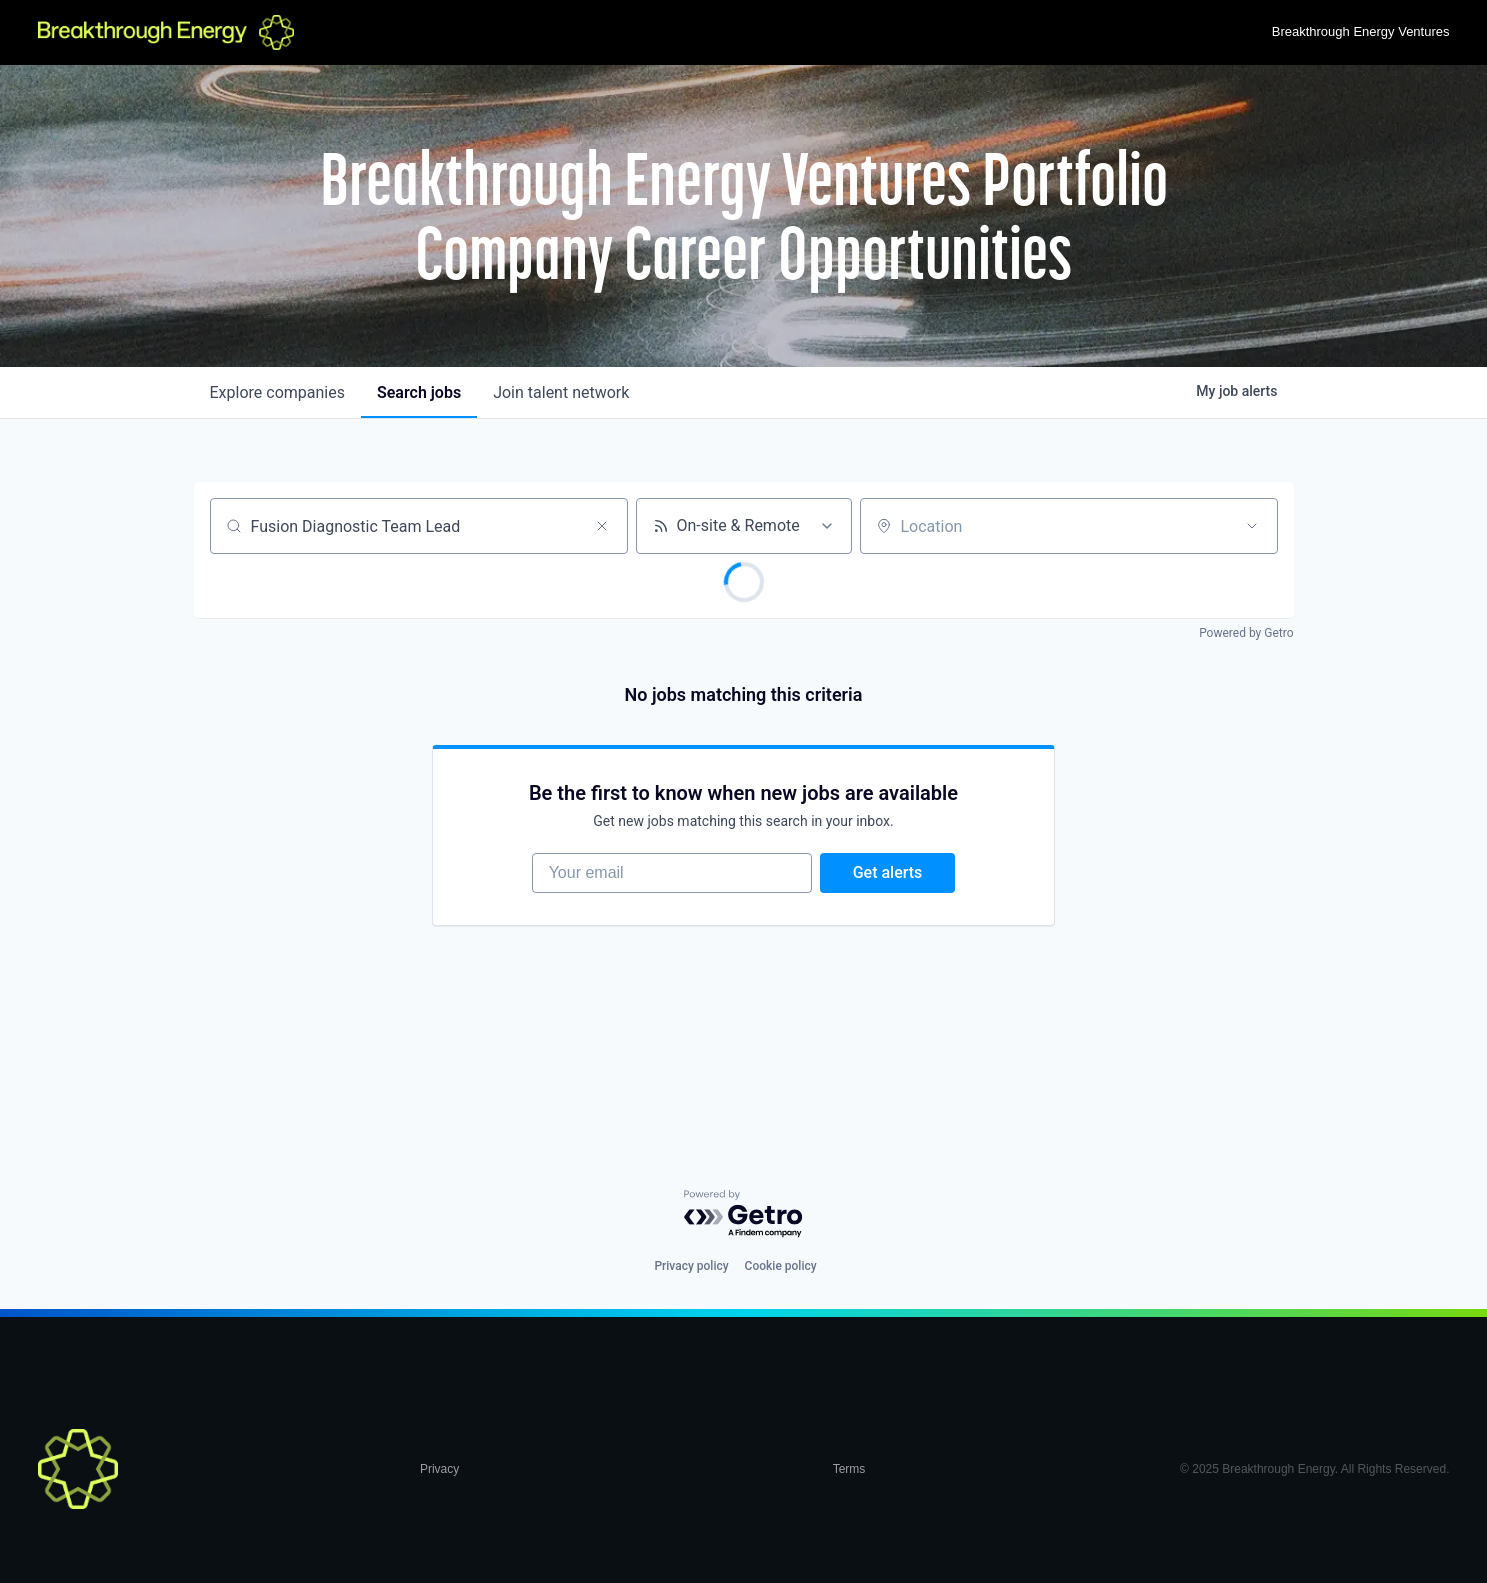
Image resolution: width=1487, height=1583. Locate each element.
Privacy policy (691, 1266)
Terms (849, 1469)
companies (277, 392)
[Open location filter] (1252, 526)
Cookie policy (781, 1266)
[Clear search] (602, 526)
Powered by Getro (1246, 633)
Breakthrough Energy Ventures (1361, 31)
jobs (419, 392)
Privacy (439, 1469)
